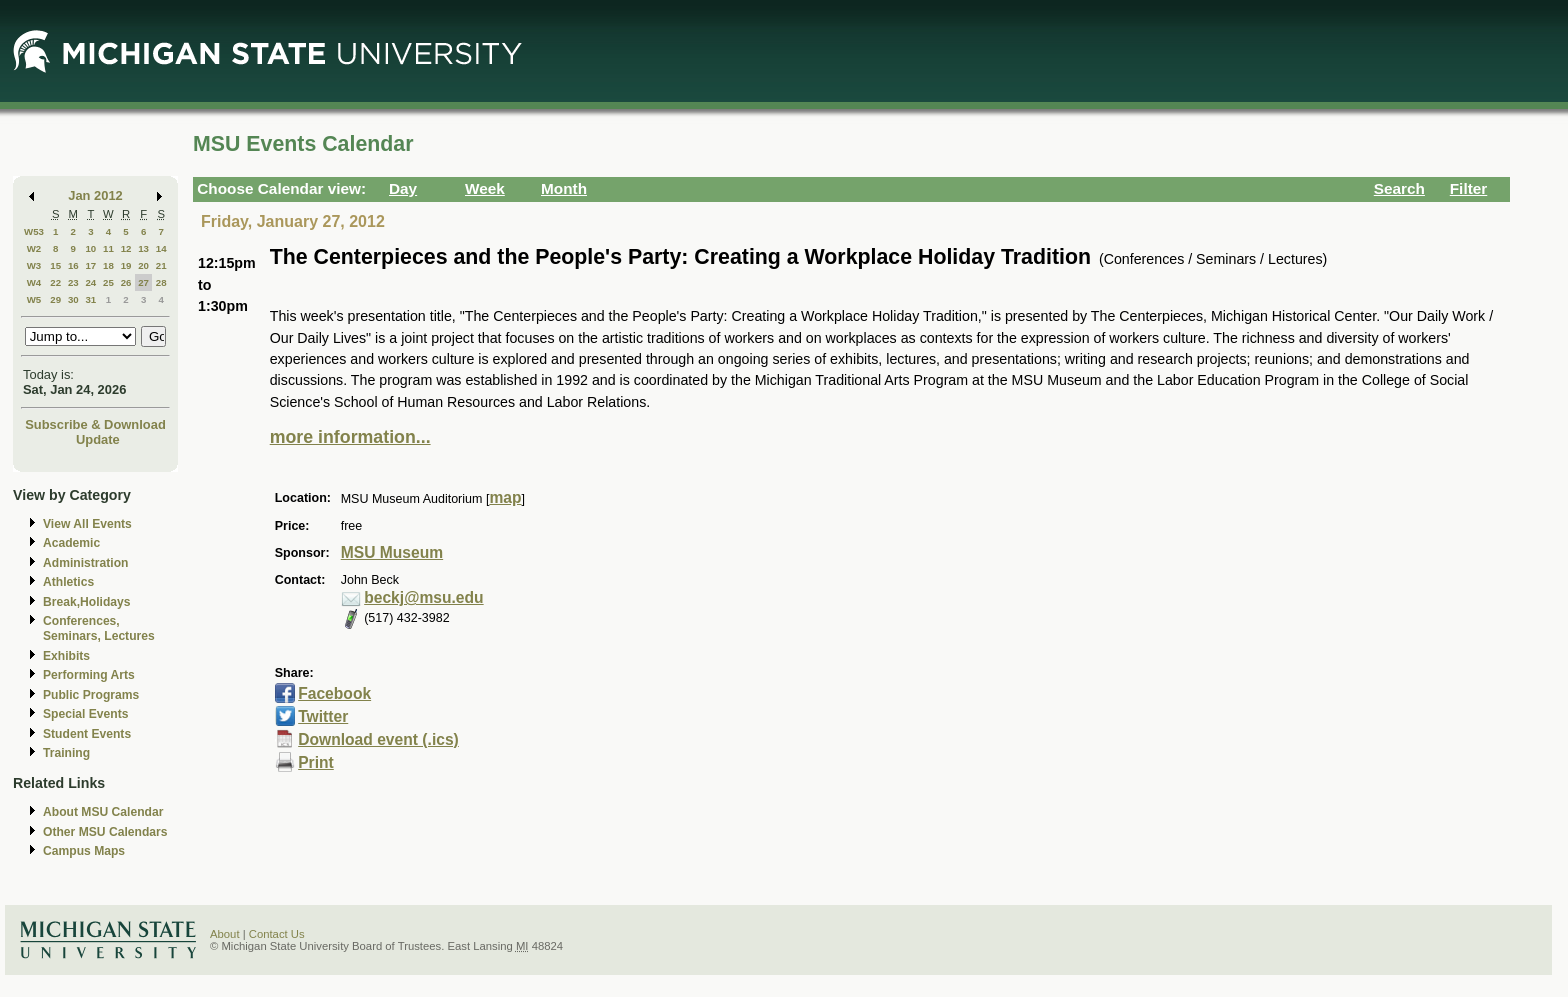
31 (90, 299)
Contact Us (277, 934)
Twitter (323, 716)
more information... (350, 437)
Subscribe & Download (95, 424)
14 (161, 248)
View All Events (87, 524)
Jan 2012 (95, 195)
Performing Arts (89, 675)
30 (73, 299)
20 (143, 265)
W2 (34, 248)
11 (108, 248)
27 (143, 282)
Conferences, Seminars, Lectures (99, 628)
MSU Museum (392, 552)
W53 (34, 231)
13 (143, 248)
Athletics (68, 582)
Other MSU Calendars (105, 832)
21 (161, 265)
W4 (34, 282)
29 (55, 299)
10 (90, 248)
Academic (71, 543)
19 (126, 265)
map (505, 497)
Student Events (87, 734)
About (225, 934)
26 (126, 282)
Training (66, 753)
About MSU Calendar (103, 812)
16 (73, 265)
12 (126, 248)
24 (90, 282)
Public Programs (91, 695)
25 (108, 282)
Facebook (334, 693)
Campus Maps (84, 851)
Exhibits (66, 656)
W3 (34, 265)
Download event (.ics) (378, 739)
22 (55, 282)
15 (55, 265)
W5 (34, 299)
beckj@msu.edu (423, 597)
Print (316, 762)
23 (73, 282)
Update (98, 439)
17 (90, 265)
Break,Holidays (87, 602)
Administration (85, 563)
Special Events (85, 714)
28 (161, 282)
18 (108, 265)
